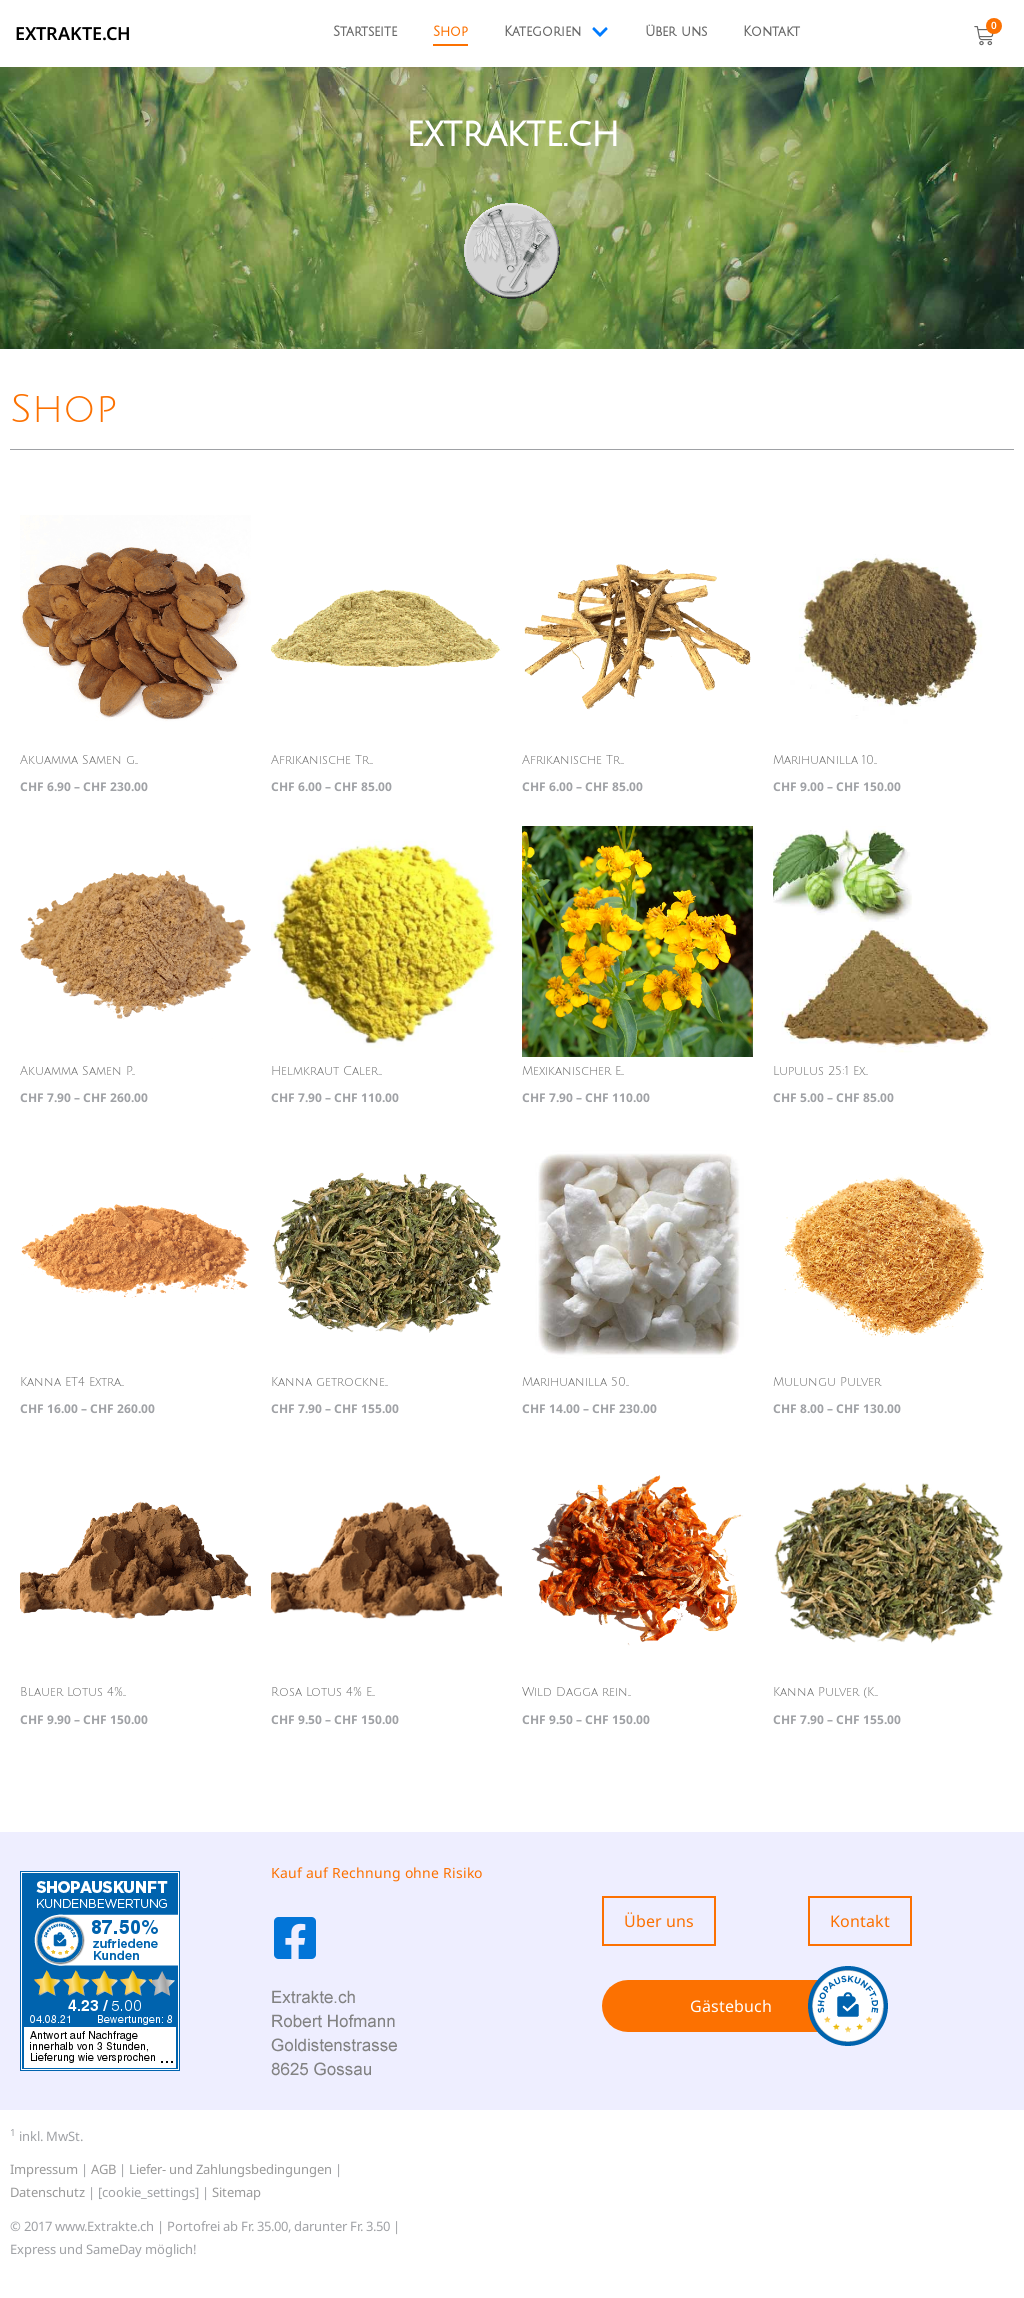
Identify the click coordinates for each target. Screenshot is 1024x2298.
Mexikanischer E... (573, 1071)
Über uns (676, 32)
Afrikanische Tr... (322, 760)
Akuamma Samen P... (77, 1071)
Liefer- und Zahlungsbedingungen (230, 2169)
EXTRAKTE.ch (73, 33)
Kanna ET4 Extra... (72, 1382)
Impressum (44, 2169)
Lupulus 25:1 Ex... (820, 1071)
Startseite (365, 32)
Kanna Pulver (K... (825, 1692)
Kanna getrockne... (329, 1382)
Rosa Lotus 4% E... (323, 1692)
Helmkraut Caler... (326, 1071)
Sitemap (236, 2192)
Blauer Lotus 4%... (73, 1692)
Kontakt (771, 32)
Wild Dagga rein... (576, 1692)
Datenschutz (47, 2192)
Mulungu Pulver (827, 1382)
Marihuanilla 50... (575, 1382)
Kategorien (556, 32)
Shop (450, 32)
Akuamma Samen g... (79, 760)
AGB (103, 2169)
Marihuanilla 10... (825, 760)
